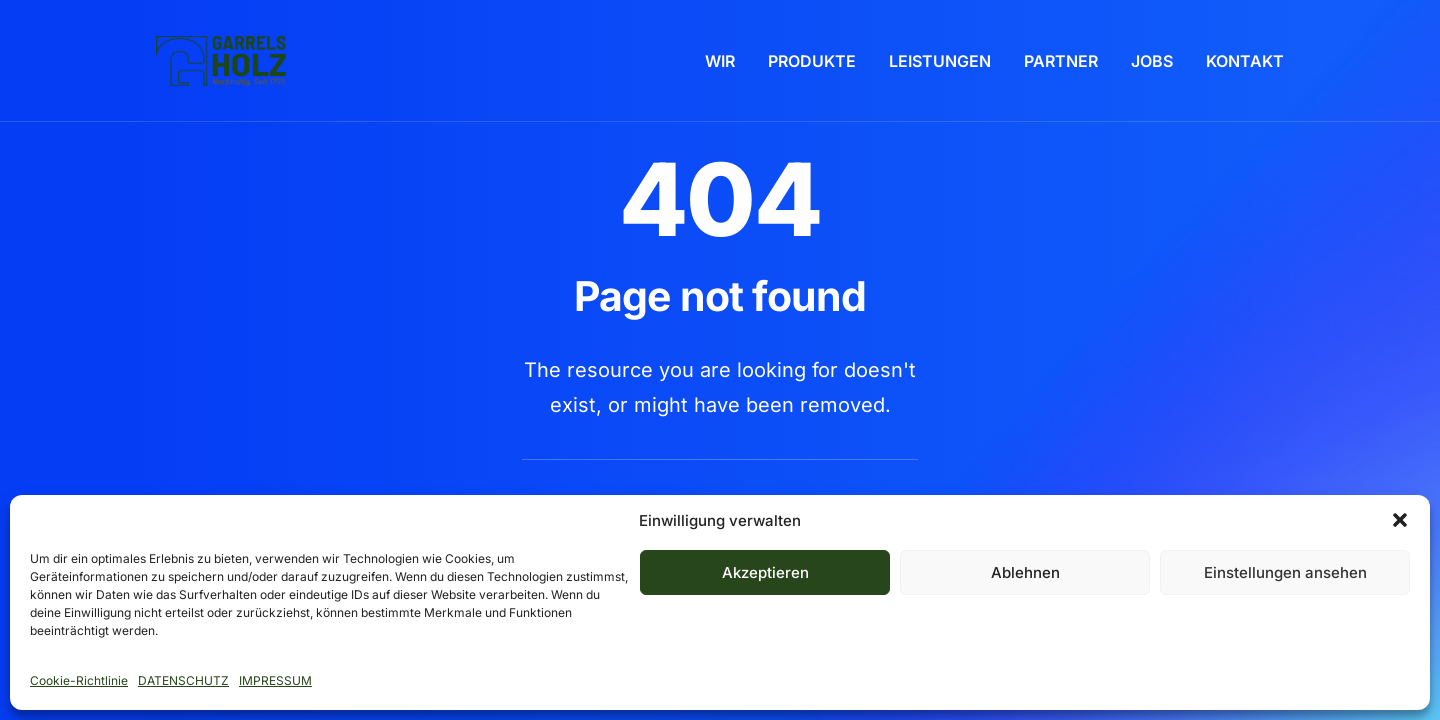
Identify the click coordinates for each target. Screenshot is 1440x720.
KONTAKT (1245, 61)
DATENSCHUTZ (183, 680)
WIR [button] (720, 61)
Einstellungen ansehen (1285, 572)
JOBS (1152, 61)
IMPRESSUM (275, 680)
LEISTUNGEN (940, 61)
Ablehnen (1025, 572)
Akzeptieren (765, 572)
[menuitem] (727, 61)
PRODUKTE (812, 61)
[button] (1400, 520)
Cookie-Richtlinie (79, 680)
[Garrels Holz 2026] (221, 61)
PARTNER (1061, 61)
